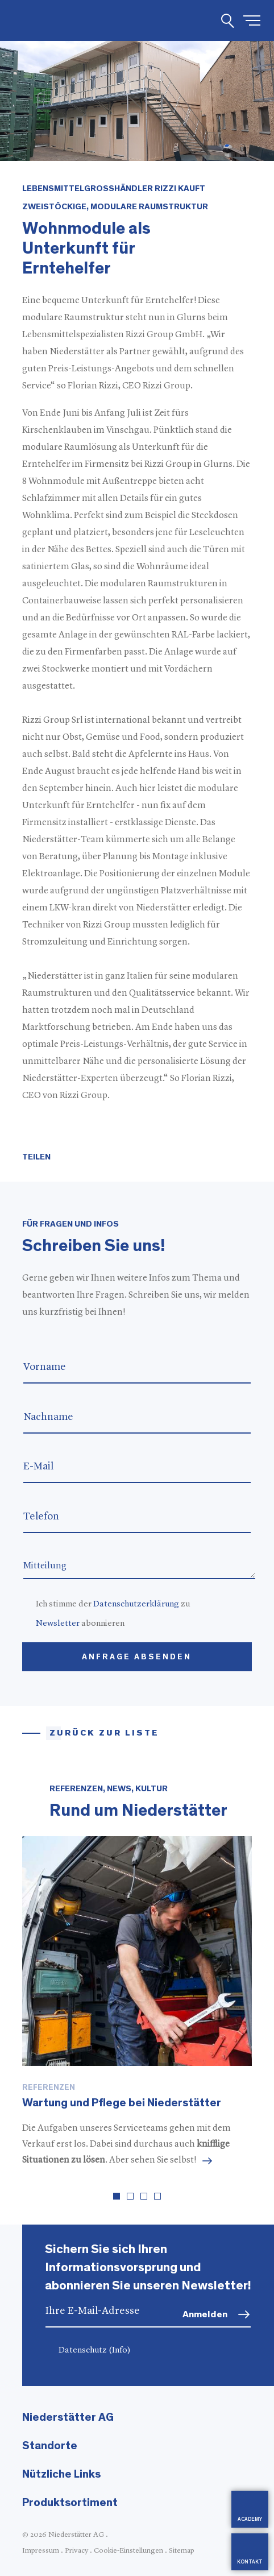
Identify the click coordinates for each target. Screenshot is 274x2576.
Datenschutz (95, 2350)
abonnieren (80, 1624)
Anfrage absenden (137, 1657)
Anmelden (204, 2314)
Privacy (76, 2550)
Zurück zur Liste (104, 1733)
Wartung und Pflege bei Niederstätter (121, 2103)
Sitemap (181, 2550)
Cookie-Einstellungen (128, 2550)
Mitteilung (139, 1565)
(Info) (120, 2350)
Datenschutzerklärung (136, 1604)
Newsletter (58, 1624)
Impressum (40, 2550)
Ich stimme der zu (113, 1604)
